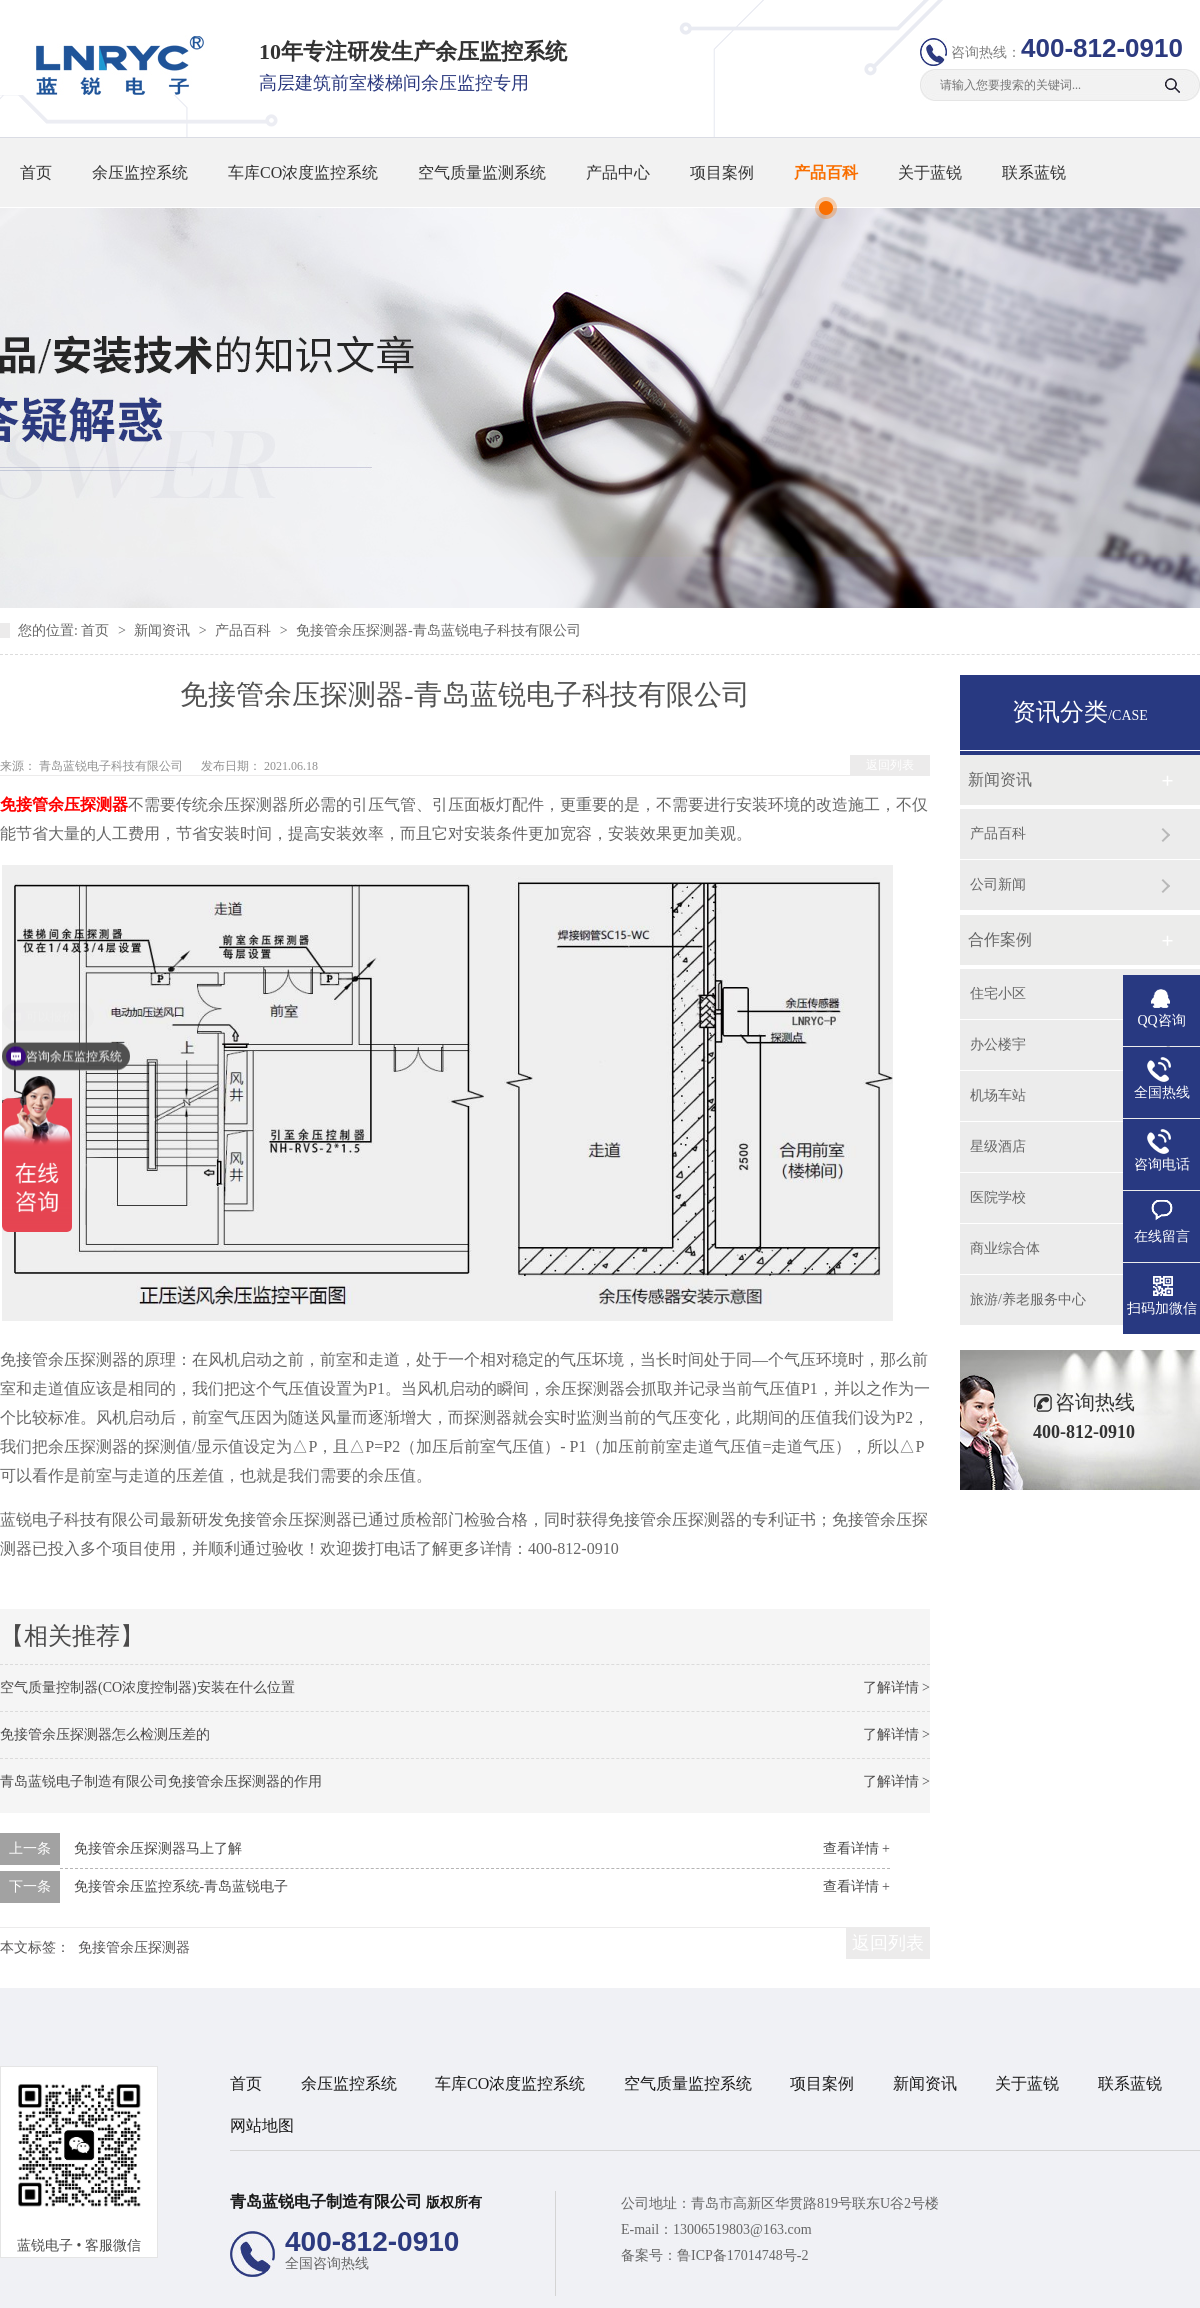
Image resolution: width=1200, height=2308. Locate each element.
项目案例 (722, 172)
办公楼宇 (998, 1044)
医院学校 (998, 1197)
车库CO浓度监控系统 (303, 172)
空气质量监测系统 (482, 172)
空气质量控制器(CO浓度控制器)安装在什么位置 (147, 1687)
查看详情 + (856, 1848)
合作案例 (1000, 939)
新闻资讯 (164, 630)
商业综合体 (1005, 1248)
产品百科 (826, 172)
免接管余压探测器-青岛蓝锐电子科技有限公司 (438, 630)
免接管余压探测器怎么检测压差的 (105, 1734)
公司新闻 (998, 884)
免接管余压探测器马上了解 (158, 1848)
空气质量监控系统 (688, 2083)
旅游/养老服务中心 (1028, 1299)
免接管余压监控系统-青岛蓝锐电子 (181, 1886)
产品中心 (618, 172)
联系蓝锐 (1034, 172)
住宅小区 (998, 993)
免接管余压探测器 (64, 804)
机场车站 (998, 1095)
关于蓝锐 (930, 172)
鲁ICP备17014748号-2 (742, 2255)
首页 (36, 172)
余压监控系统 (140, 172)
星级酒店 (998, 1146)
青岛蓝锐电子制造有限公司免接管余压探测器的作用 (161, 1781)
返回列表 (890, 765)
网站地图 (262, 2125)
